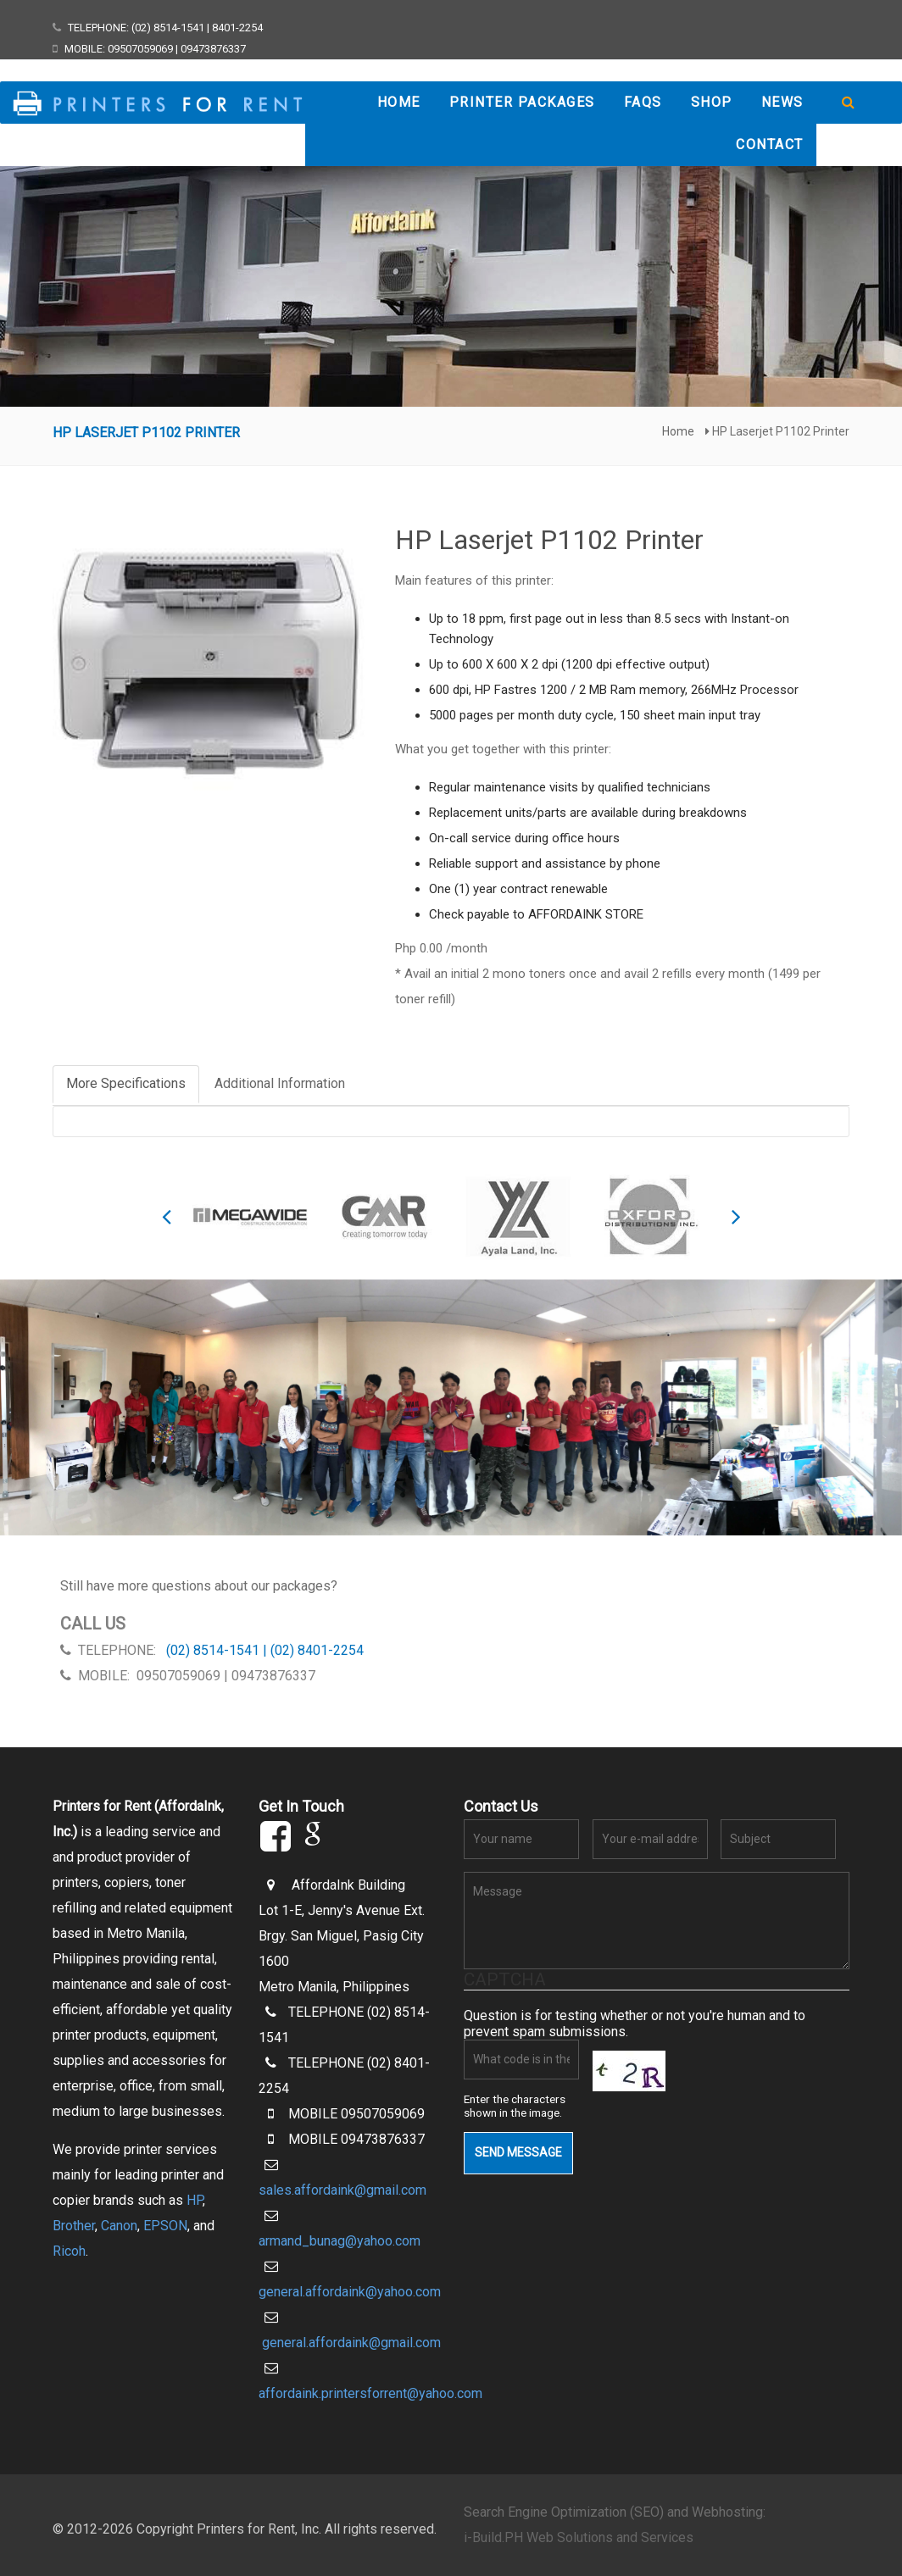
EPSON (165, 2226)
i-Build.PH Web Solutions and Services (578, 2537)
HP (195, 2200)
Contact (770, 144)
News (782, 102)
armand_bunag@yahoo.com (339, 2241)
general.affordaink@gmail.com (351, 2342)
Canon (119, 2226)
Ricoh (69, 2251)
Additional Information (279, 1083)
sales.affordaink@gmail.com (342, 2190)
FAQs (643, 102)
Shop (711, 102)
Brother (74, 2226)
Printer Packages (522, 102)
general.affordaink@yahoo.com (350, 2292)
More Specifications (126, 1083)
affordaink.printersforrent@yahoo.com (370, 2393)
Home (398, 102)
